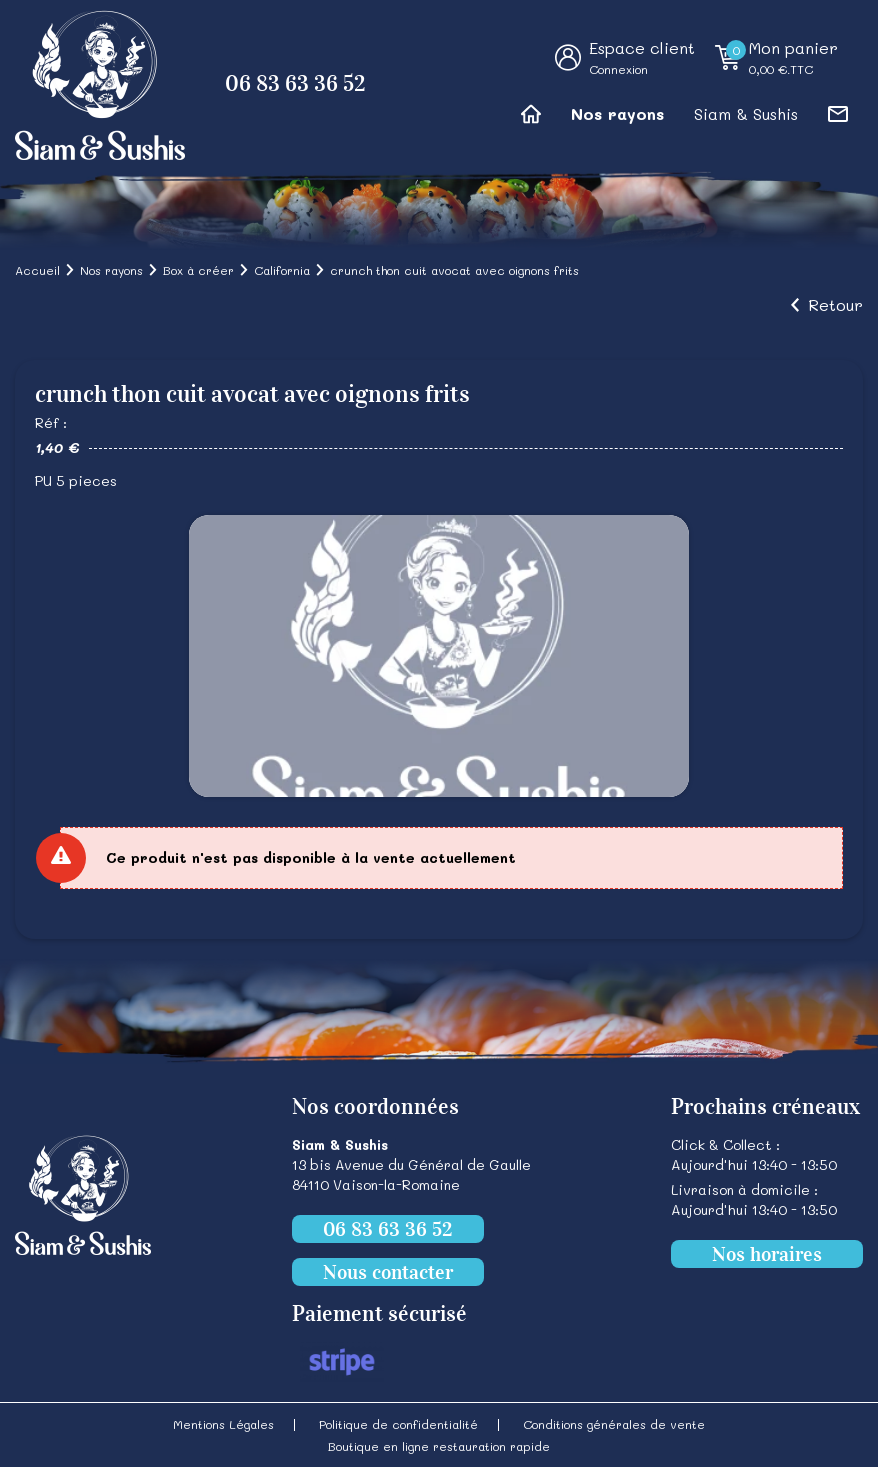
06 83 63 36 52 (295, 83)
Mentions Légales (223, 1424)
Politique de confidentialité (398, 1424)
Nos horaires (767, 1254)
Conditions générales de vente (614, 1424)
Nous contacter (388, 1272)
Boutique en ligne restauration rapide (439, 1446)
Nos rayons (617, 113)
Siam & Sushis (746, 113)
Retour (835, 305)
